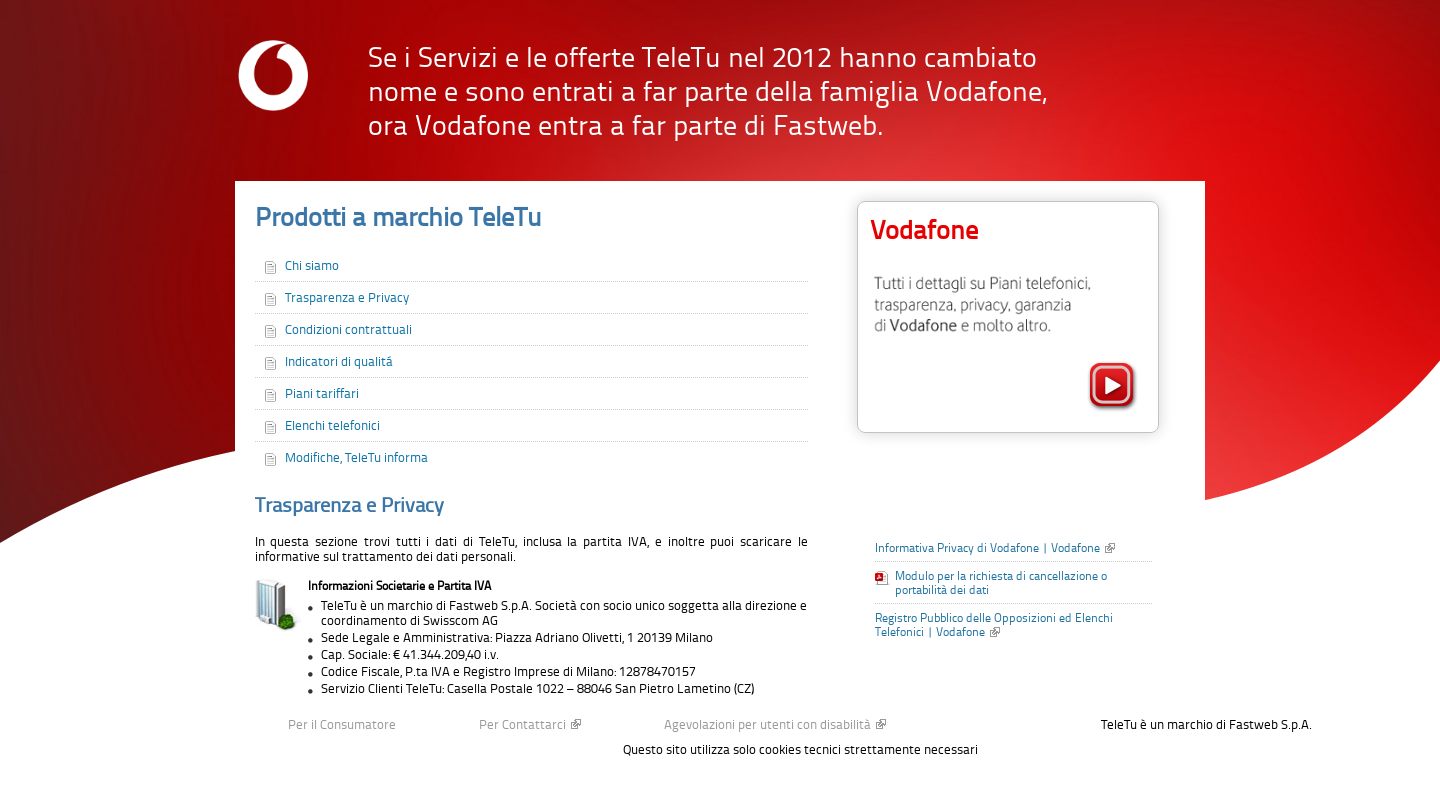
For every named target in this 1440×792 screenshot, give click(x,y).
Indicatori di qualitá (339, 361)
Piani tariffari (322, 393)
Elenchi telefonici (332, 425)
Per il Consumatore (342, 724)
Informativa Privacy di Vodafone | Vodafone (987, 548)
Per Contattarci (522, 724)
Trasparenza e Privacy (347, 297)
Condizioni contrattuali (348, 329)
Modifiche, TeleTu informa (356, 457)
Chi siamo (312, 265)
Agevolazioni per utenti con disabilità (767, 724)
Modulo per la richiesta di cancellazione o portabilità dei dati (1001, 583)
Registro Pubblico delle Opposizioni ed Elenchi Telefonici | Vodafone (994, 625)
